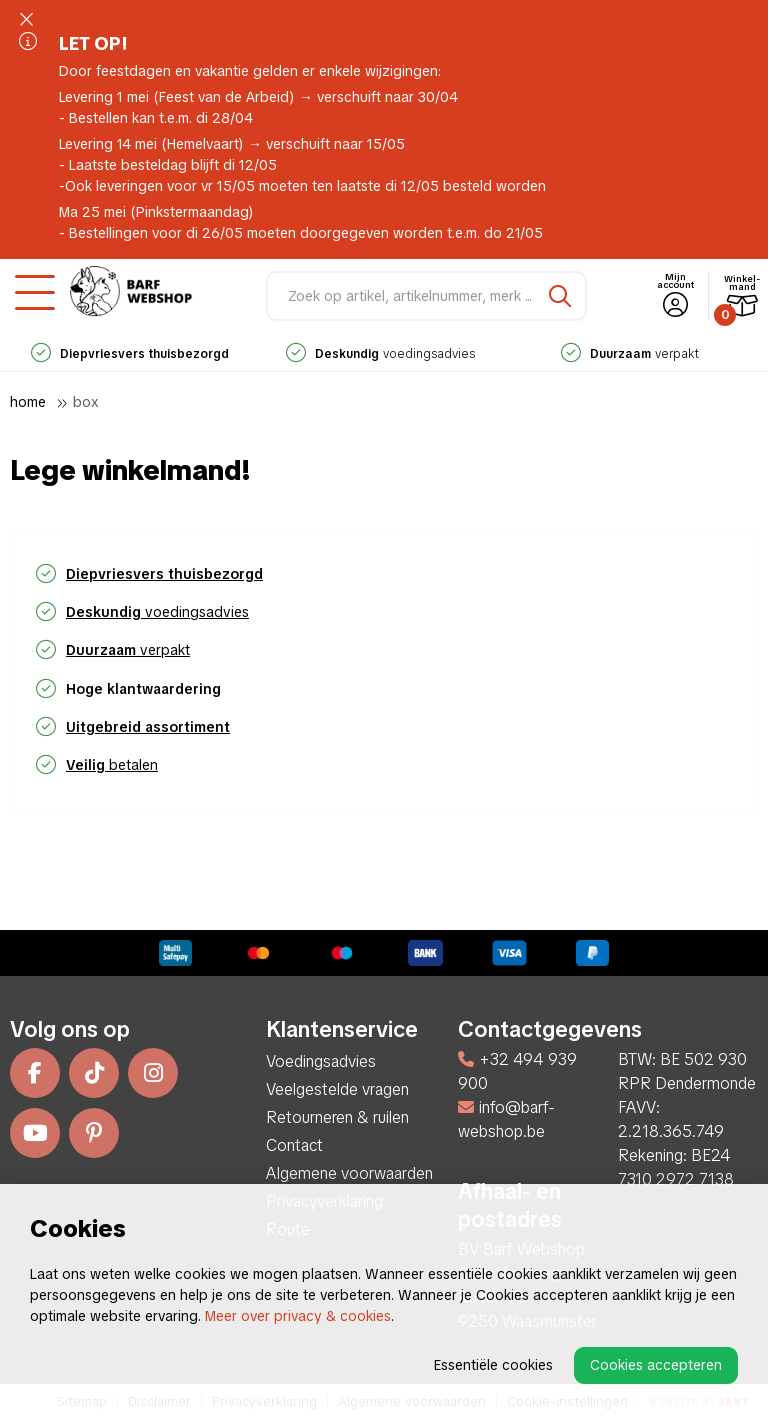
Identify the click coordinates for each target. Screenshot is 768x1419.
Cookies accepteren (656, 1365)
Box (86, 402)
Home (28, 402)
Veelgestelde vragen (337, 1089)
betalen (112, 765)
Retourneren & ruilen (337, 1117)
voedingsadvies (380, 354)
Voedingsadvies (321, 1061)
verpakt (630, 354)
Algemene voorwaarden (349, 1173)
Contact (294, 1145)
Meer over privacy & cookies (298, 1316)
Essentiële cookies (493, 1365)
